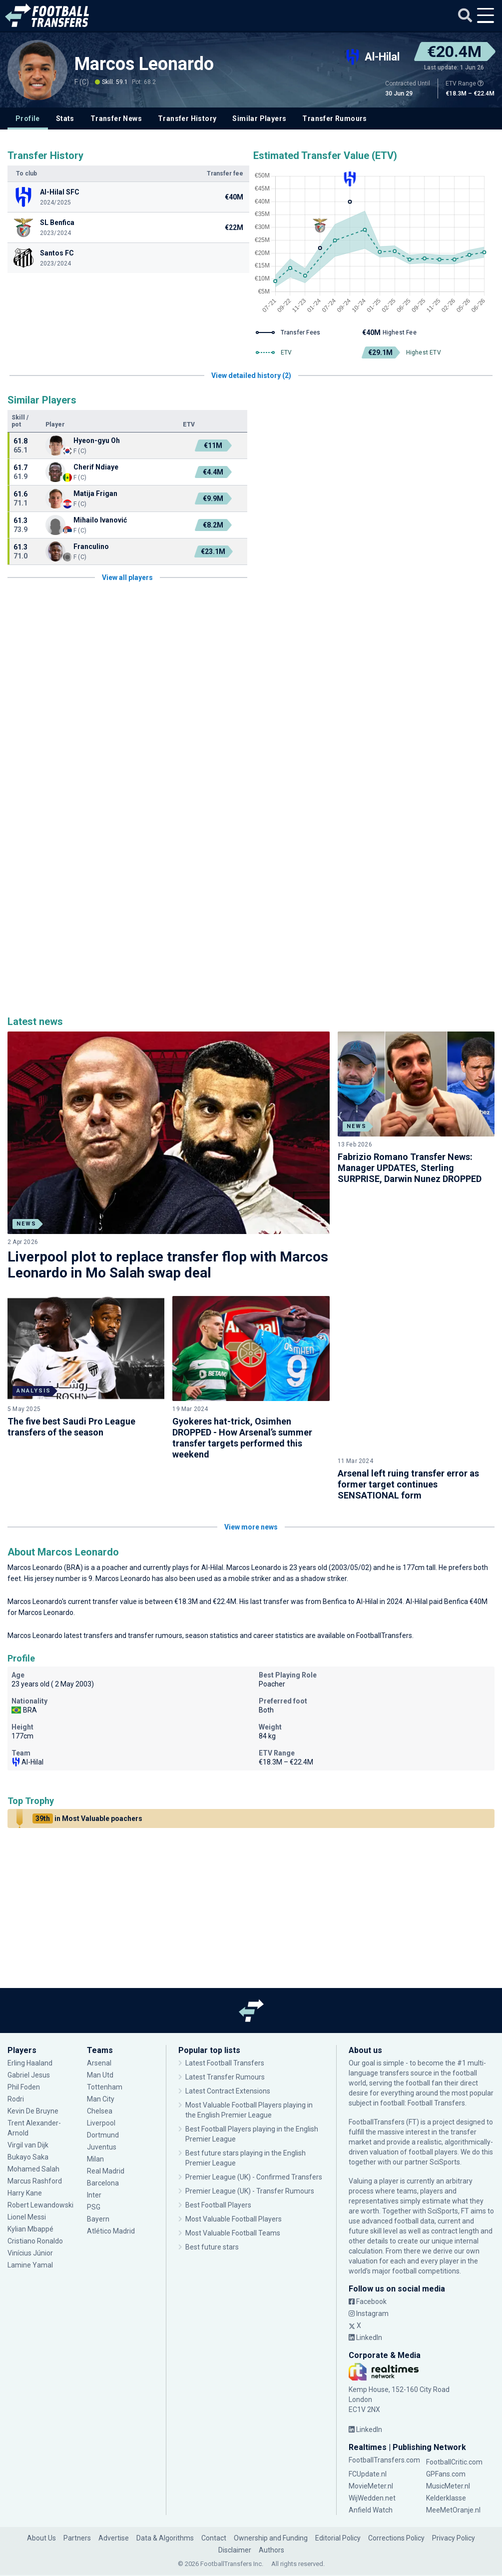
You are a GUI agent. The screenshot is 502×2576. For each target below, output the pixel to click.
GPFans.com (446, 2433)
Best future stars (212, 2206)
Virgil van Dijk (28, 2104)
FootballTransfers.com (384, 2419)
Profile (27, 118)
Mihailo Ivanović (100, 520)
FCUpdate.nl (368, 2433)
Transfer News (116, 118)
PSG (93, 2166)
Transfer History (187, 118)
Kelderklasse (446, 2457)
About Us (41, 2497)
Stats (65, 118)
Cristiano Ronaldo (35, 2200)
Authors (271, 2509)
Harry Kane (25, 2152)
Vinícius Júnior (30, 2212)
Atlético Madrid (111, 2190)
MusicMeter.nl (448, 2445)
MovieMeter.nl (371, 2445)
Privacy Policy (453, 2497)
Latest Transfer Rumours (225, 2036)
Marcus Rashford (34, 2140)
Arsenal (99, 2022)
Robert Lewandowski (40, 2164)
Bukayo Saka (27, 2116)
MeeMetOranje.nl (453, 2469)
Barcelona (103, 2142)
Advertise (113, 2497)
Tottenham (104, 2046)
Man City (100, 2058)
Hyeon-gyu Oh (96, 440)
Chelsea (99, 2070)
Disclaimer (234, 2509)
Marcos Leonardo (144, 64)
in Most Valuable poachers (87, 1777)
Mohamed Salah (33, 2128)
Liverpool (101, 2082)
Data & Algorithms (165, 2497)
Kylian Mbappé (30, 2188)
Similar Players (259, 118)
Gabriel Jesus (28, 2034)
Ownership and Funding (271, 2497)
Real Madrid (105, 2130)
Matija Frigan (95, 494)
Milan (95, 2118)
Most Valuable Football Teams (232, 2192)
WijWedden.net (372, 2457)
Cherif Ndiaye (95, 467)
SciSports (445, 2121)
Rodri (15, 2058)
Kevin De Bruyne (32, 2070)
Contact (213, 2497)
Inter (94, 2154)
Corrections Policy (396, 2497)
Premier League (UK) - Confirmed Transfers (253, 2136)
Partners (77, 2497)
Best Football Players (218, 2164)
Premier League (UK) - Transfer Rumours (249, 2150)
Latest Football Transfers (224, 2022)
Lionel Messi (26, 2176)
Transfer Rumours (334, 118)
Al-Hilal (212, 1526)
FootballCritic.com (454, 2421)
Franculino (91, 546)
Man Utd (100, 2034)
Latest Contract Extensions (227, 2050)
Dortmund (103, 2094)
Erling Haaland (29, 2022)
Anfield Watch (371, 2469)
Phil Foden (23, 2046)
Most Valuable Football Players (233, 2178)
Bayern (98, 2178)
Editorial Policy (338, 2497)
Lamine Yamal (30, 2224)
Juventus (101, 2106)
